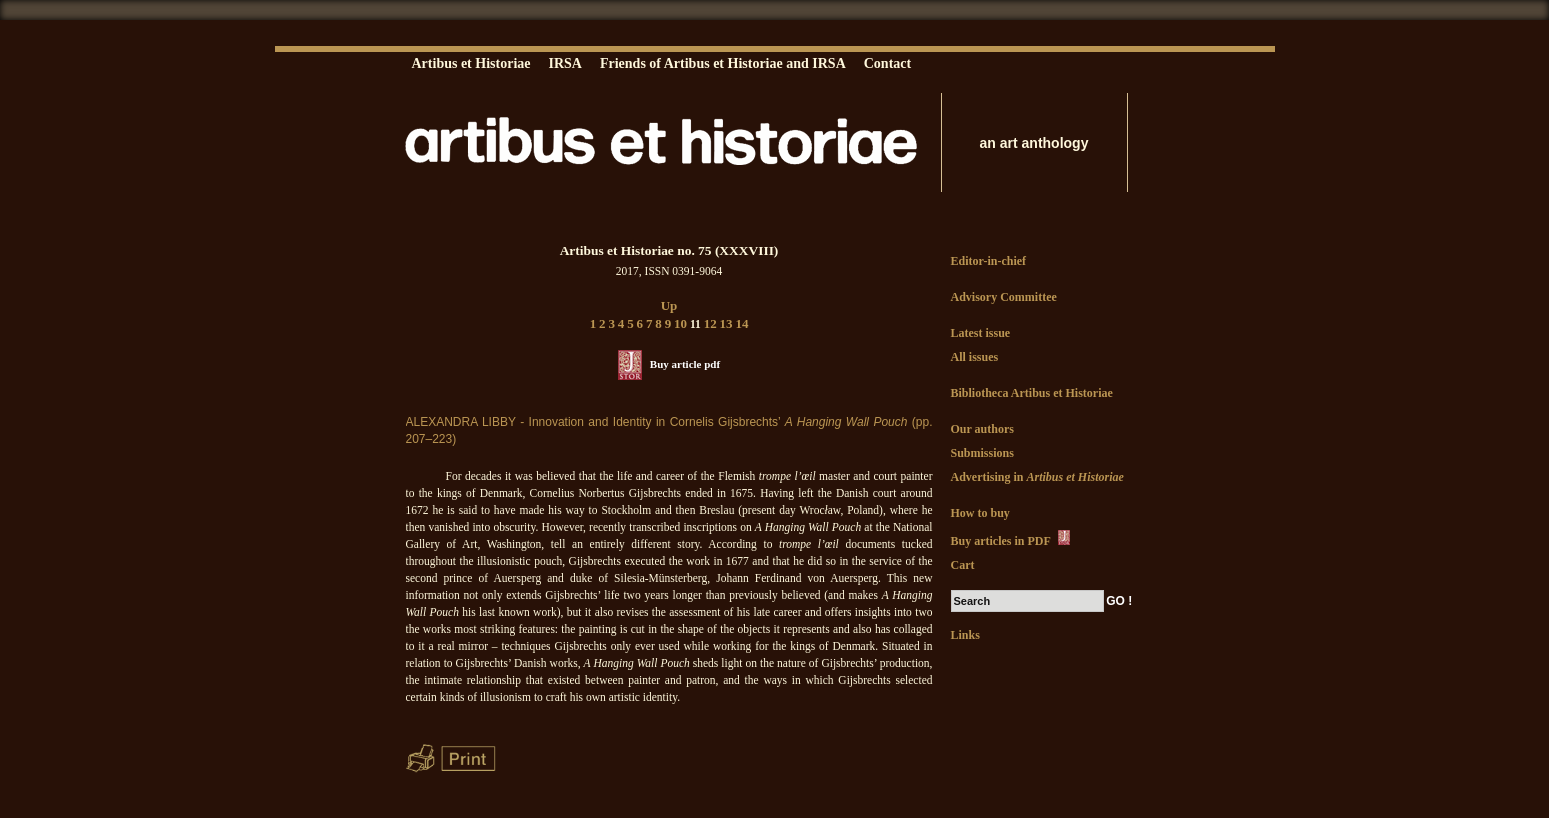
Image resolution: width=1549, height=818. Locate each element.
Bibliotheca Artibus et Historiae (1032, 393)
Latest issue (981, 333)
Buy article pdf (685, 364)
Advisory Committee (1004, 297)
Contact (887, 63)
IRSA (564, 63)
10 (680, 323)
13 (726, 323)
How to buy (980, 513)
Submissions (982, 453)
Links (965, 635)
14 (741, 323)
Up (669, 305)
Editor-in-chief (989, 261)
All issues (975, 357)
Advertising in (1037, 477)
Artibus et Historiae (471, 63)
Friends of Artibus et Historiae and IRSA (723, 63)
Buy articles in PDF (1012, 539)
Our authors (982, 429)
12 (710, 323)
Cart (963, 565)
